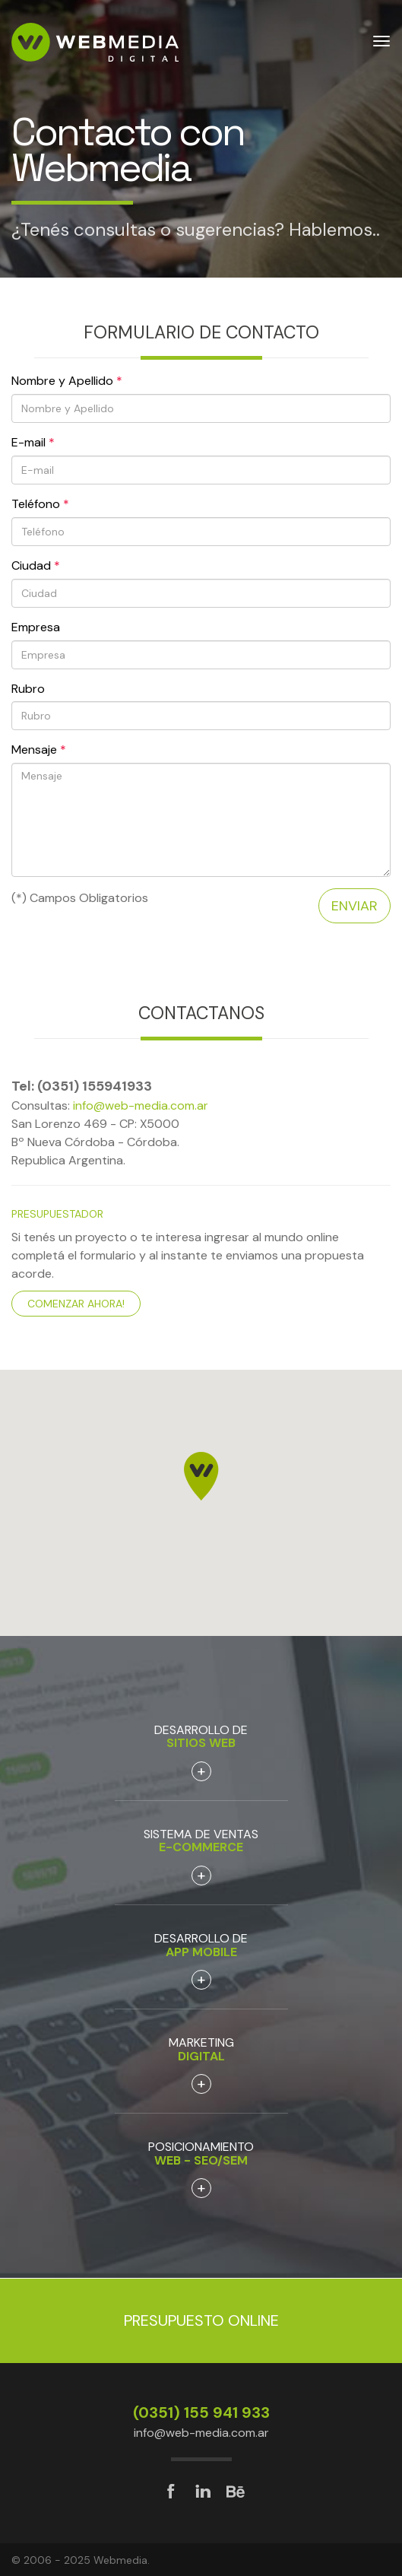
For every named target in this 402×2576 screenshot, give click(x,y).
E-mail (33, 442)
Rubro (28, 689)
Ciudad (35, 565)
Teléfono (40, 504)
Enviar (354, 906)
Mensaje (38, 750)
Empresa (35, 627)
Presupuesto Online (201, 2320)
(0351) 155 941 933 (201, 2412)
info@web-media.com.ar (140, 1105)
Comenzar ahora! (76, 1303)
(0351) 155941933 (94, 1086)
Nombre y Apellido (66, 381)
